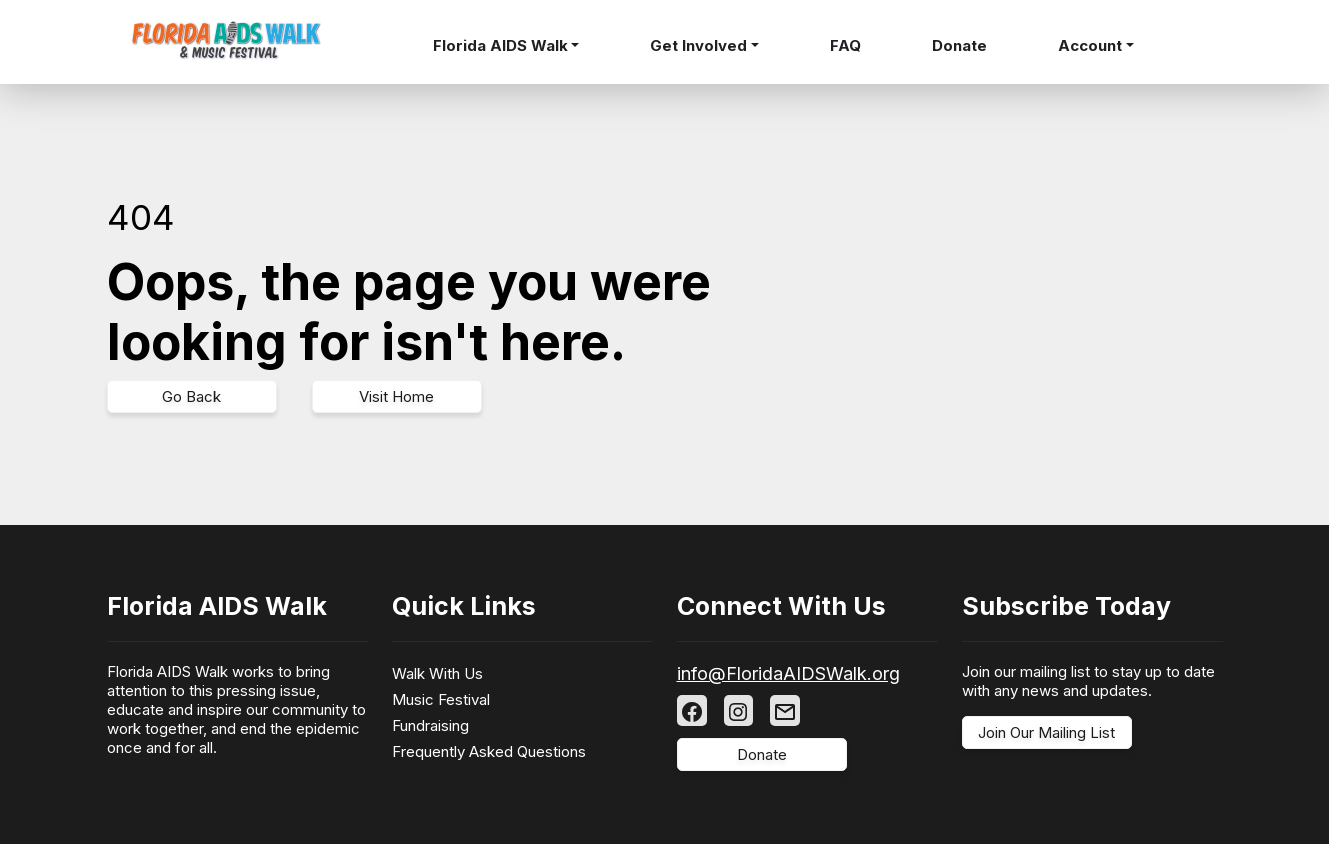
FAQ (845, 45)
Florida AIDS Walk (500, 45)
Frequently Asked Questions (489, 751)
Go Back (191, 396)
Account (1090, 45)
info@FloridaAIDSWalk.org (788, 673)
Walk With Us (437, 673)
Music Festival (441, 699)
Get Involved (698, 45)
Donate (959, 45)
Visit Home (396, 396)
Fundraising (430, 725)
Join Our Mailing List (1046, 732)
